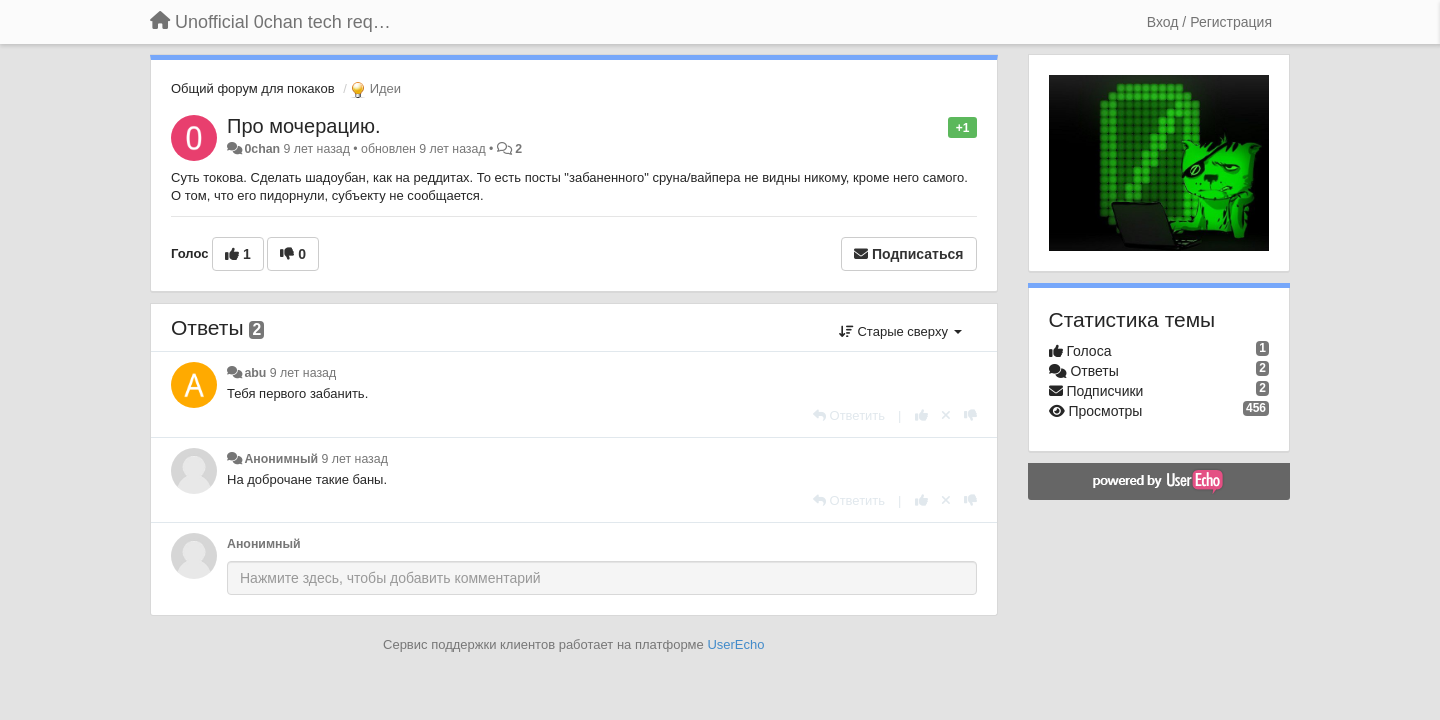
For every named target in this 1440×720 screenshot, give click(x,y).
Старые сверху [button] (900, 331)
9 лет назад (303, 373)
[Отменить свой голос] (946, 415)
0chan (262, 149)
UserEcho (735, 644)
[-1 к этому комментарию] (970, 415)
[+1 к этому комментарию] (921, 415)
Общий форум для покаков (253, 88)
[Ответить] (849, 415)
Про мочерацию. (304, 126)
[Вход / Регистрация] (1209, 22)
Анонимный (281, 459)
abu (255, 373)
